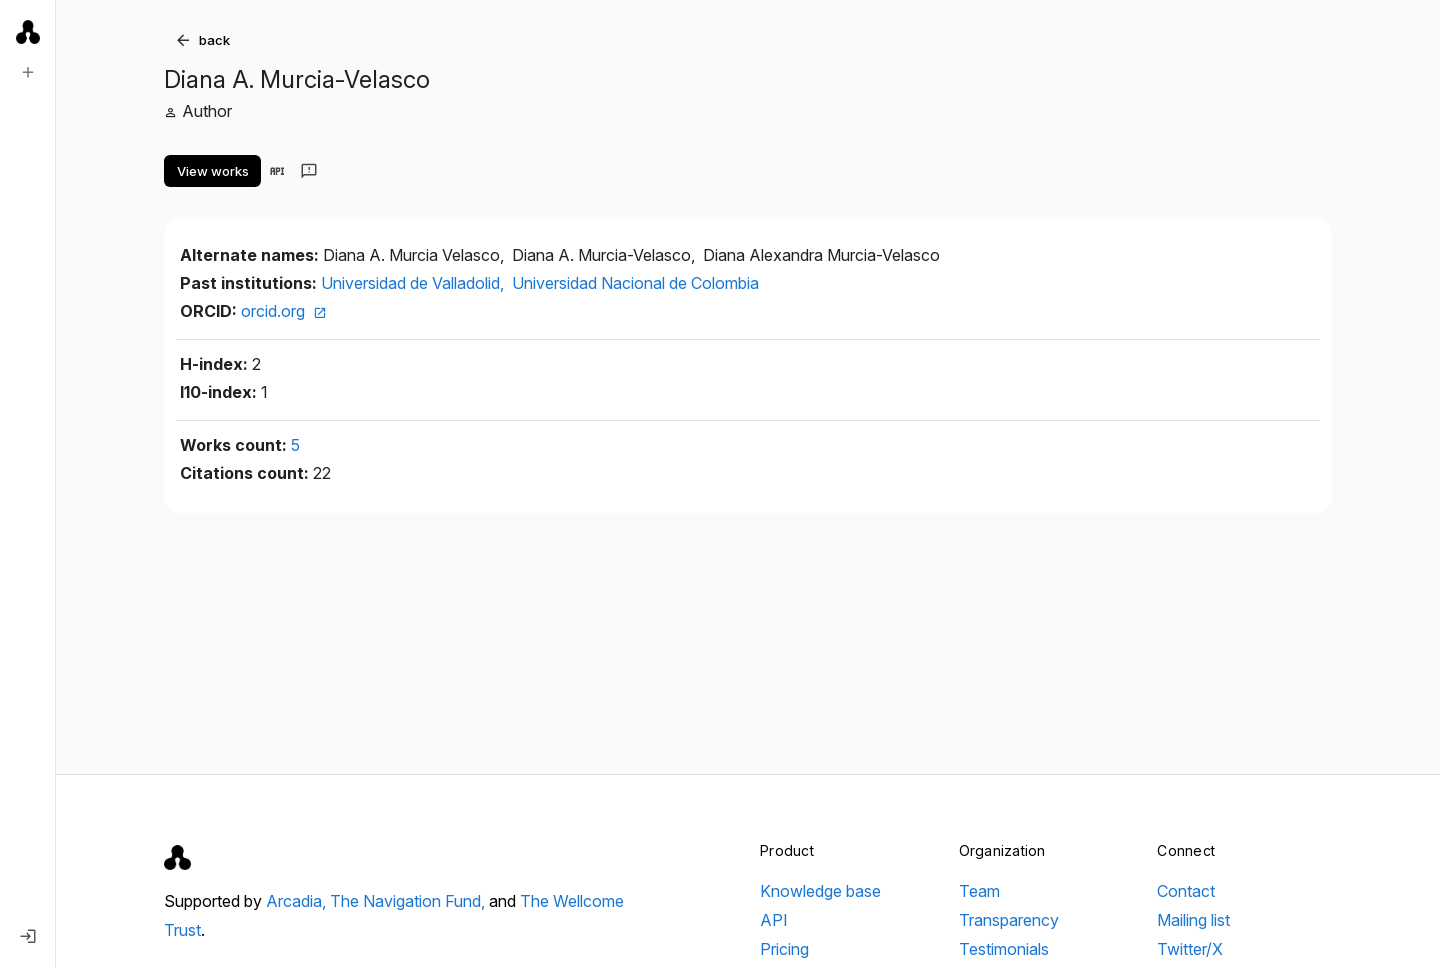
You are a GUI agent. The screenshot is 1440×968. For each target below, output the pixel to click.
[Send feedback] (309, 171)
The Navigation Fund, (409, 901)
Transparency (1009, 920)
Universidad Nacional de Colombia (635, 283)
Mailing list (1193, 920)
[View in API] (277, 171)
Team (979, 891)
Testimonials (1004, 949)
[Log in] (28, 936)
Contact (1186, 891)
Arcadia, (298, 901)
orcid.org (284, 311)
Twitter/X (1190, 949)
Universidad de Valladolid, (414, 283)
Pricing (784, 949)
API (774, 920)
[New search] (28, 72)
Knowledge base (820, 891)
